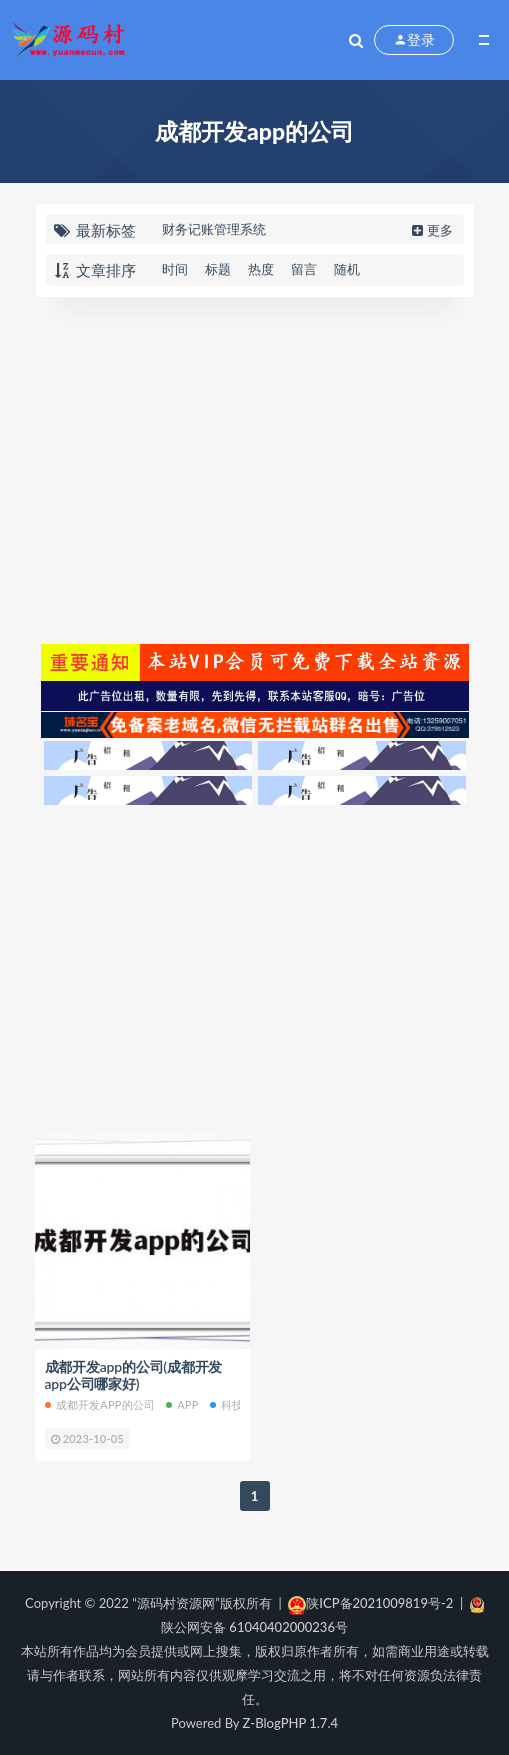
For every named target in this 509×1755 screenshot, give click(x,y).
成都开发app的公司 (100, 1404)
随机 (347, 269)
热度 (261, 269)
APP (182, 1404)
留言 (304, 269)
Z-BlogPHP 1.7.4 (290, 1723)
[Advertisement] (255, 468)
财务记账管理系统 (214, 229)
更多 (430, 230)
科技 (226, 1404)
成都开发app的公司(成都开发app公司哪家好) (134, 1375)
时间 (175, 269)
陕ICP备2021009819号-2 (370, 1603)
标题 (218, 269)
